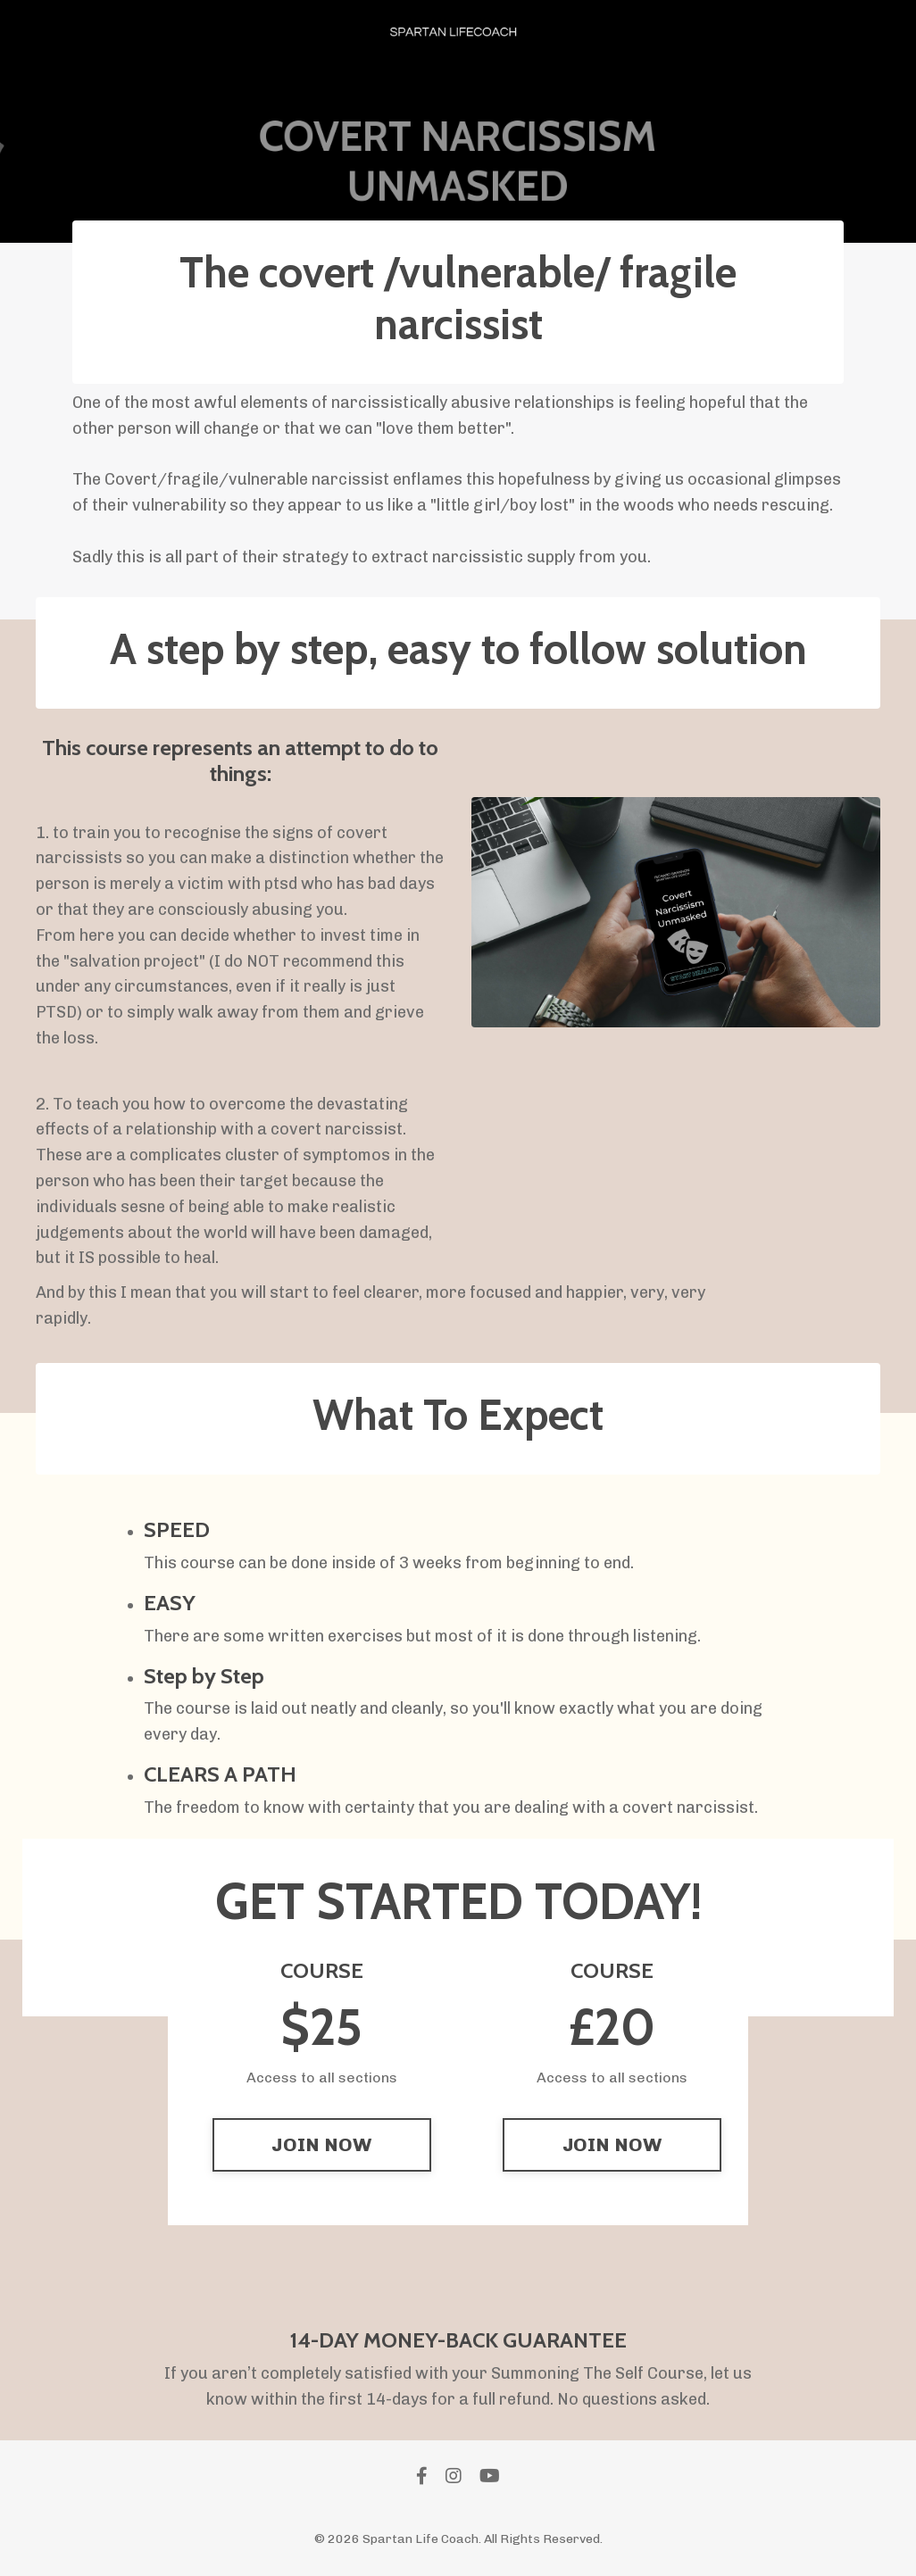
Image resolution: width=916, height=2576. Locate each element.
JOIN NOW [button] (321, 2144)
